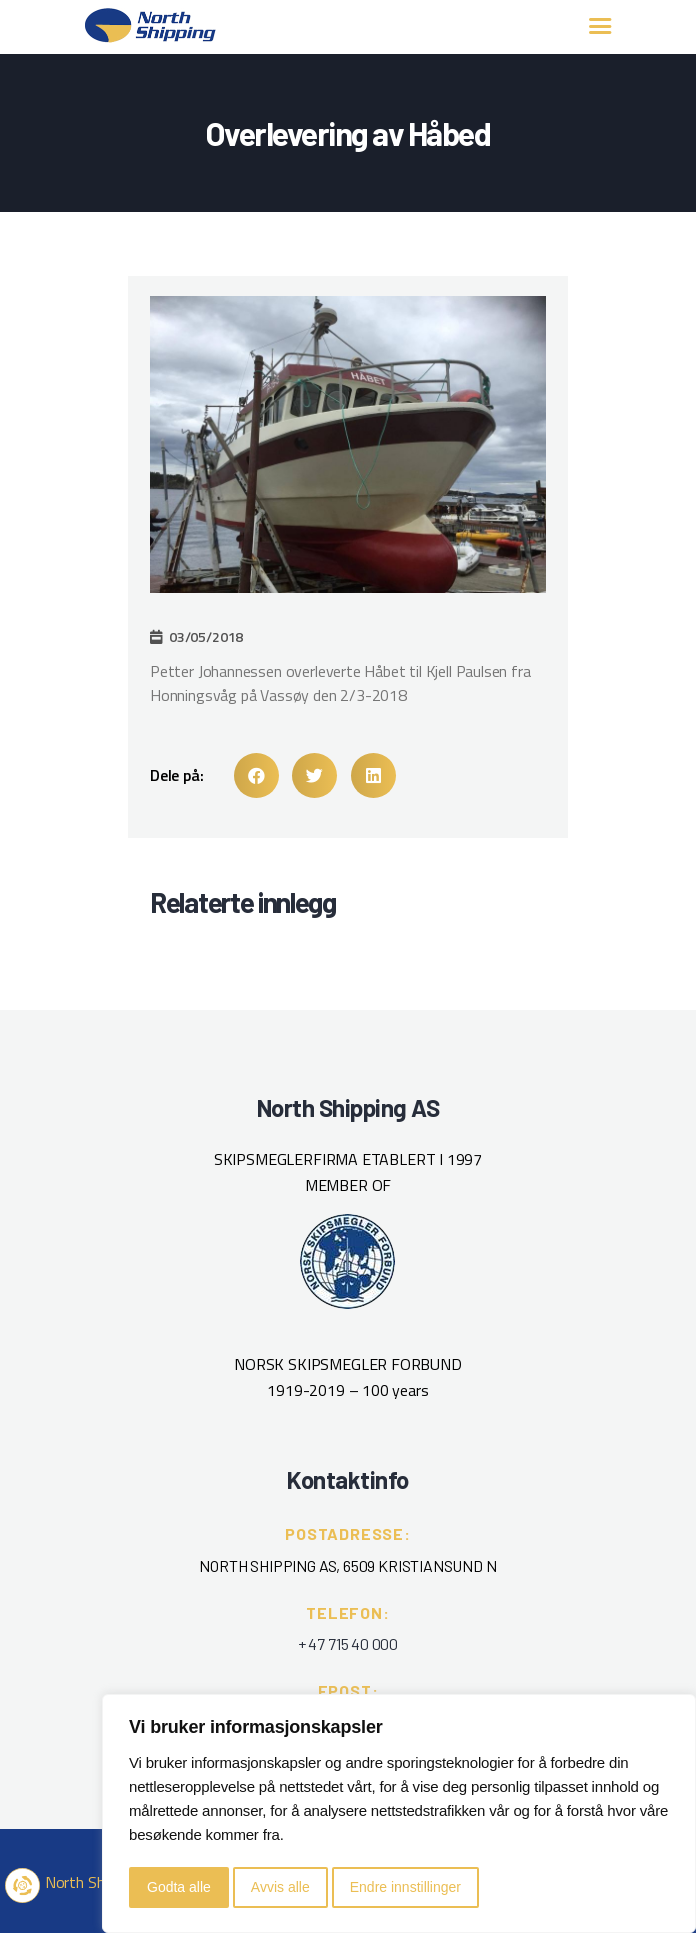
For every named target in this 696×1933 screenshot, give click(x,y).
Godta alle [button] (179, 1887)
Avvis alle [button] (280, 1887)
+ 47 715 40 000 (348, 1643)
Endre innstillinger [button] (405, 1887)
